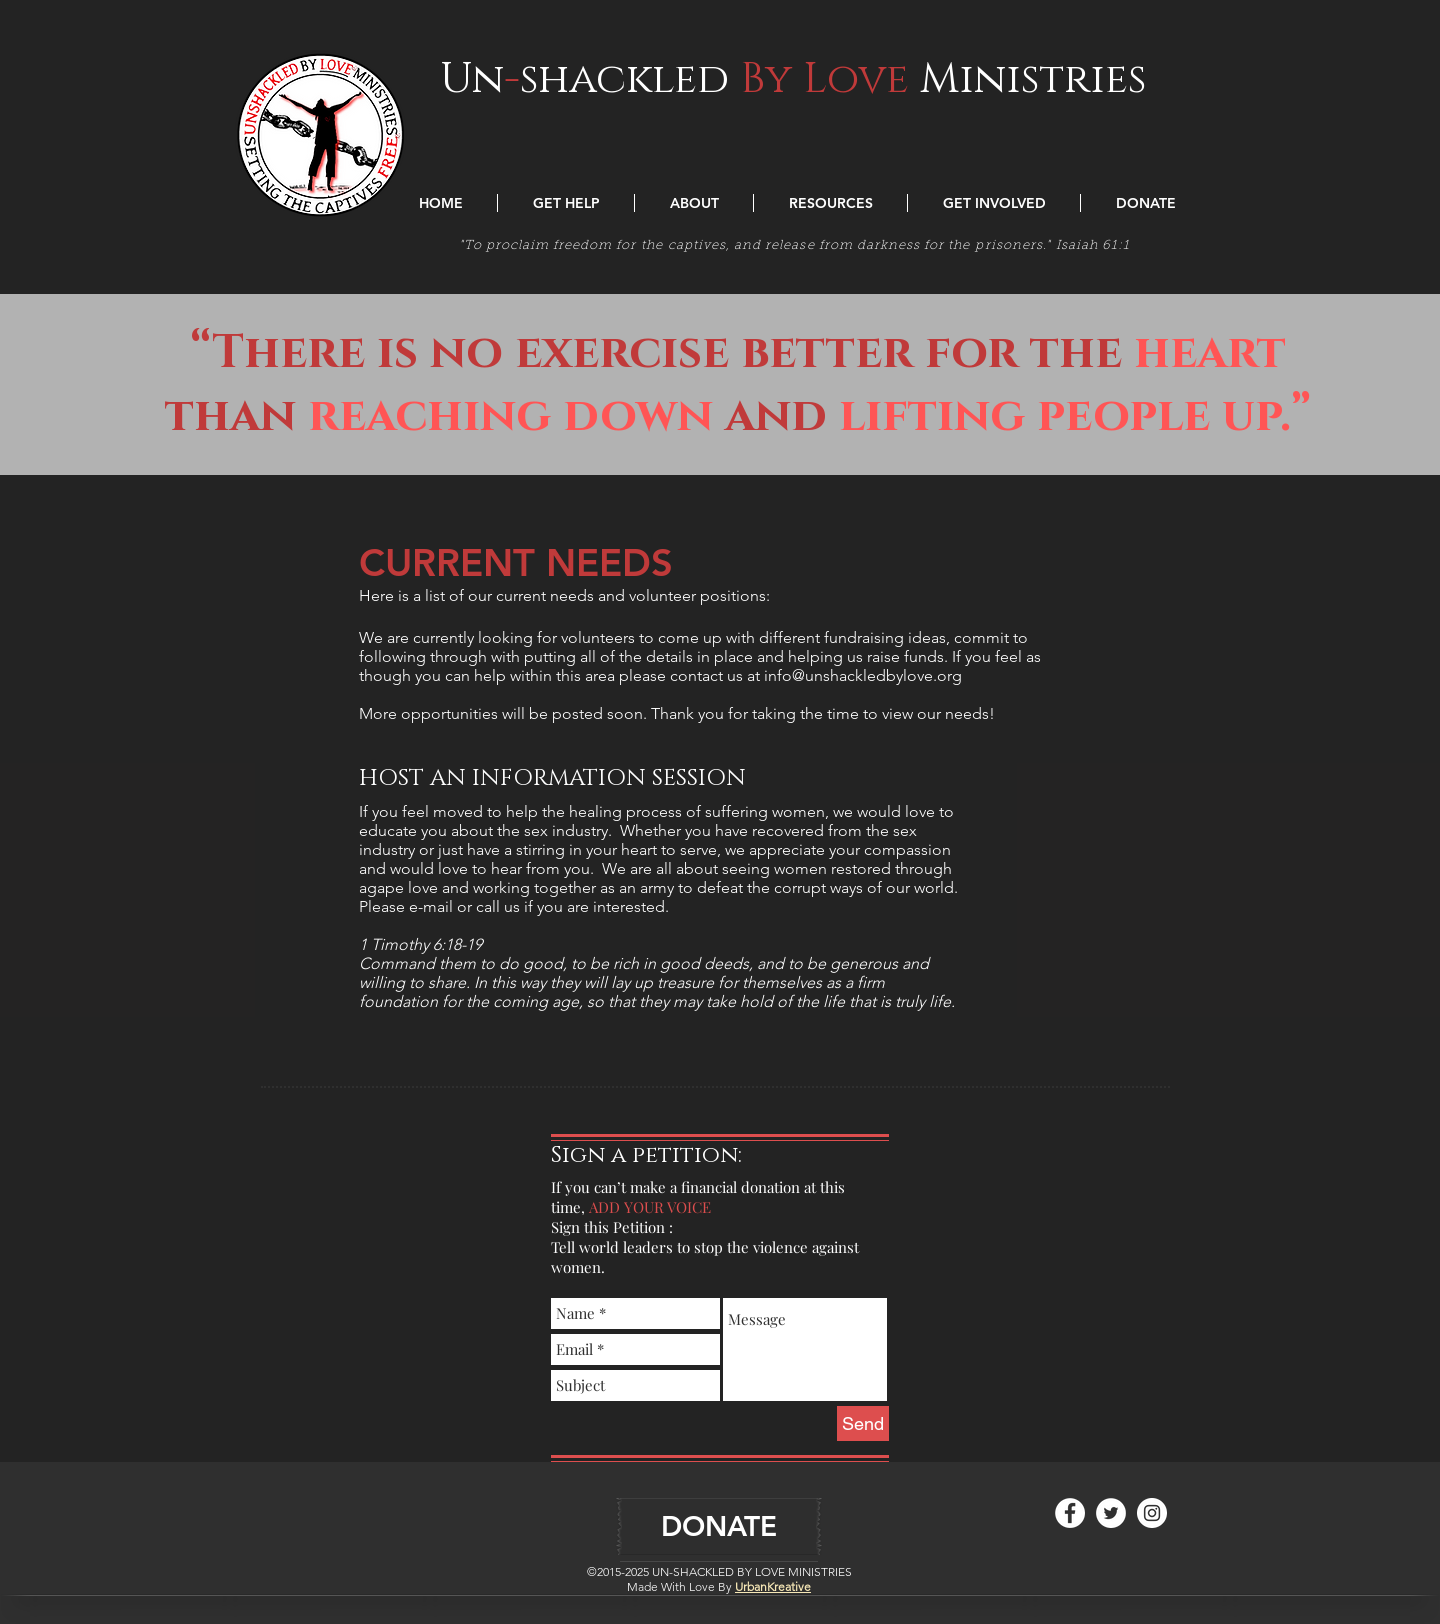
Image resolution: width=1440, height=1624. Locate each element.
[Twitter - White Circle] (1111, 1513)
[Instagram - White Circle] (1152, 1513)
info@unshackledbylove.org (863, 675)
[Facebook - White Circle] (1070, 1513)
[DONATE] (719, 1526)
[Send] (863, 1423)
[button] (566, 203)
